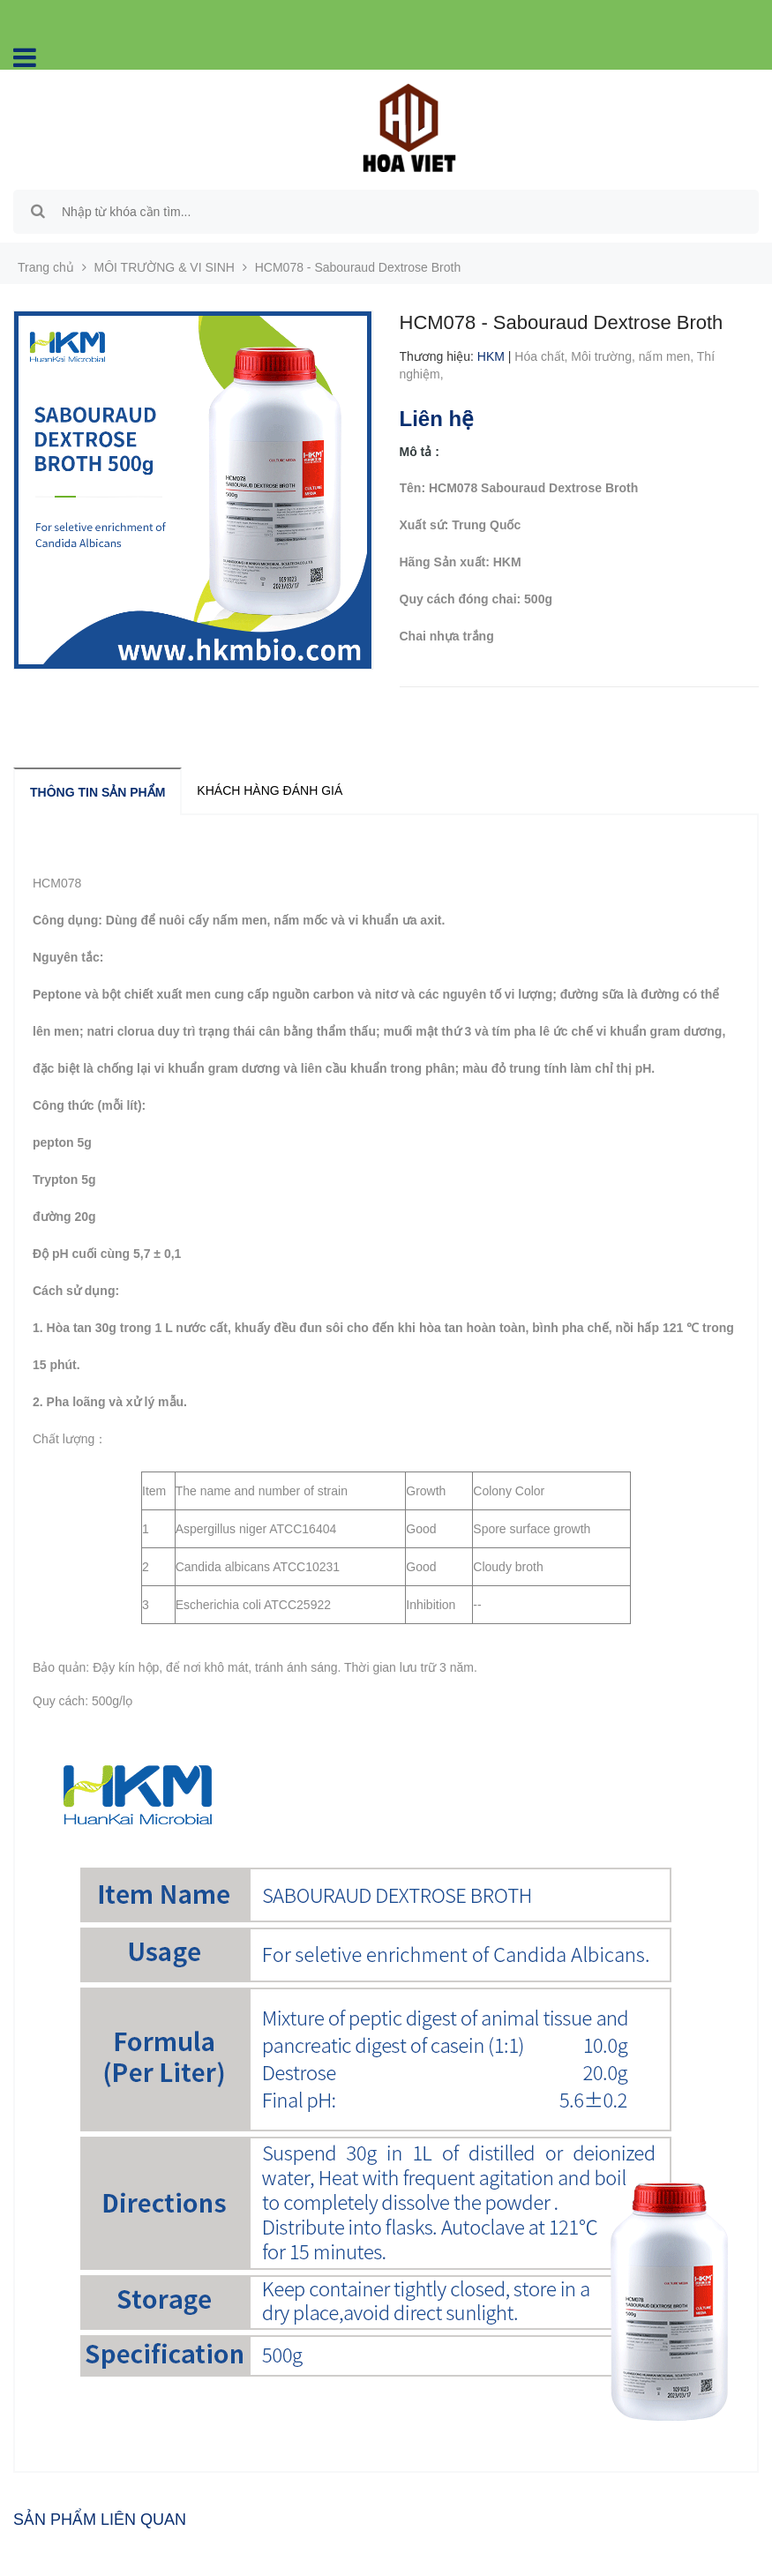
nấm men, (668, 356)
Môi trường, (604, 356)
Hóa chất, (542, 356)
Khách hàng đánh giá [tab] (269, 790)
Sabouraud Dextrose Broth (156, 883)
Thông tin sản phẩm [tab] (97, 792)
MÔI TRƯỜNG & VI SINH (164, 267)
